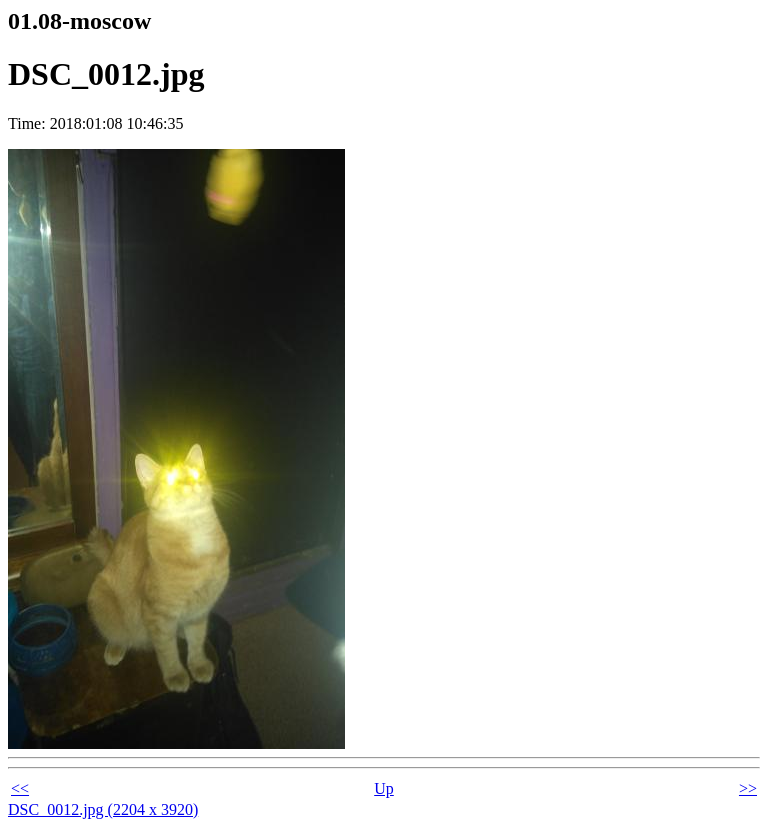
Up (384, 788)
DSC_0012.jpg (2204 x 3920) (103, 809)
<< (20, 788)
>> (748, 788)
